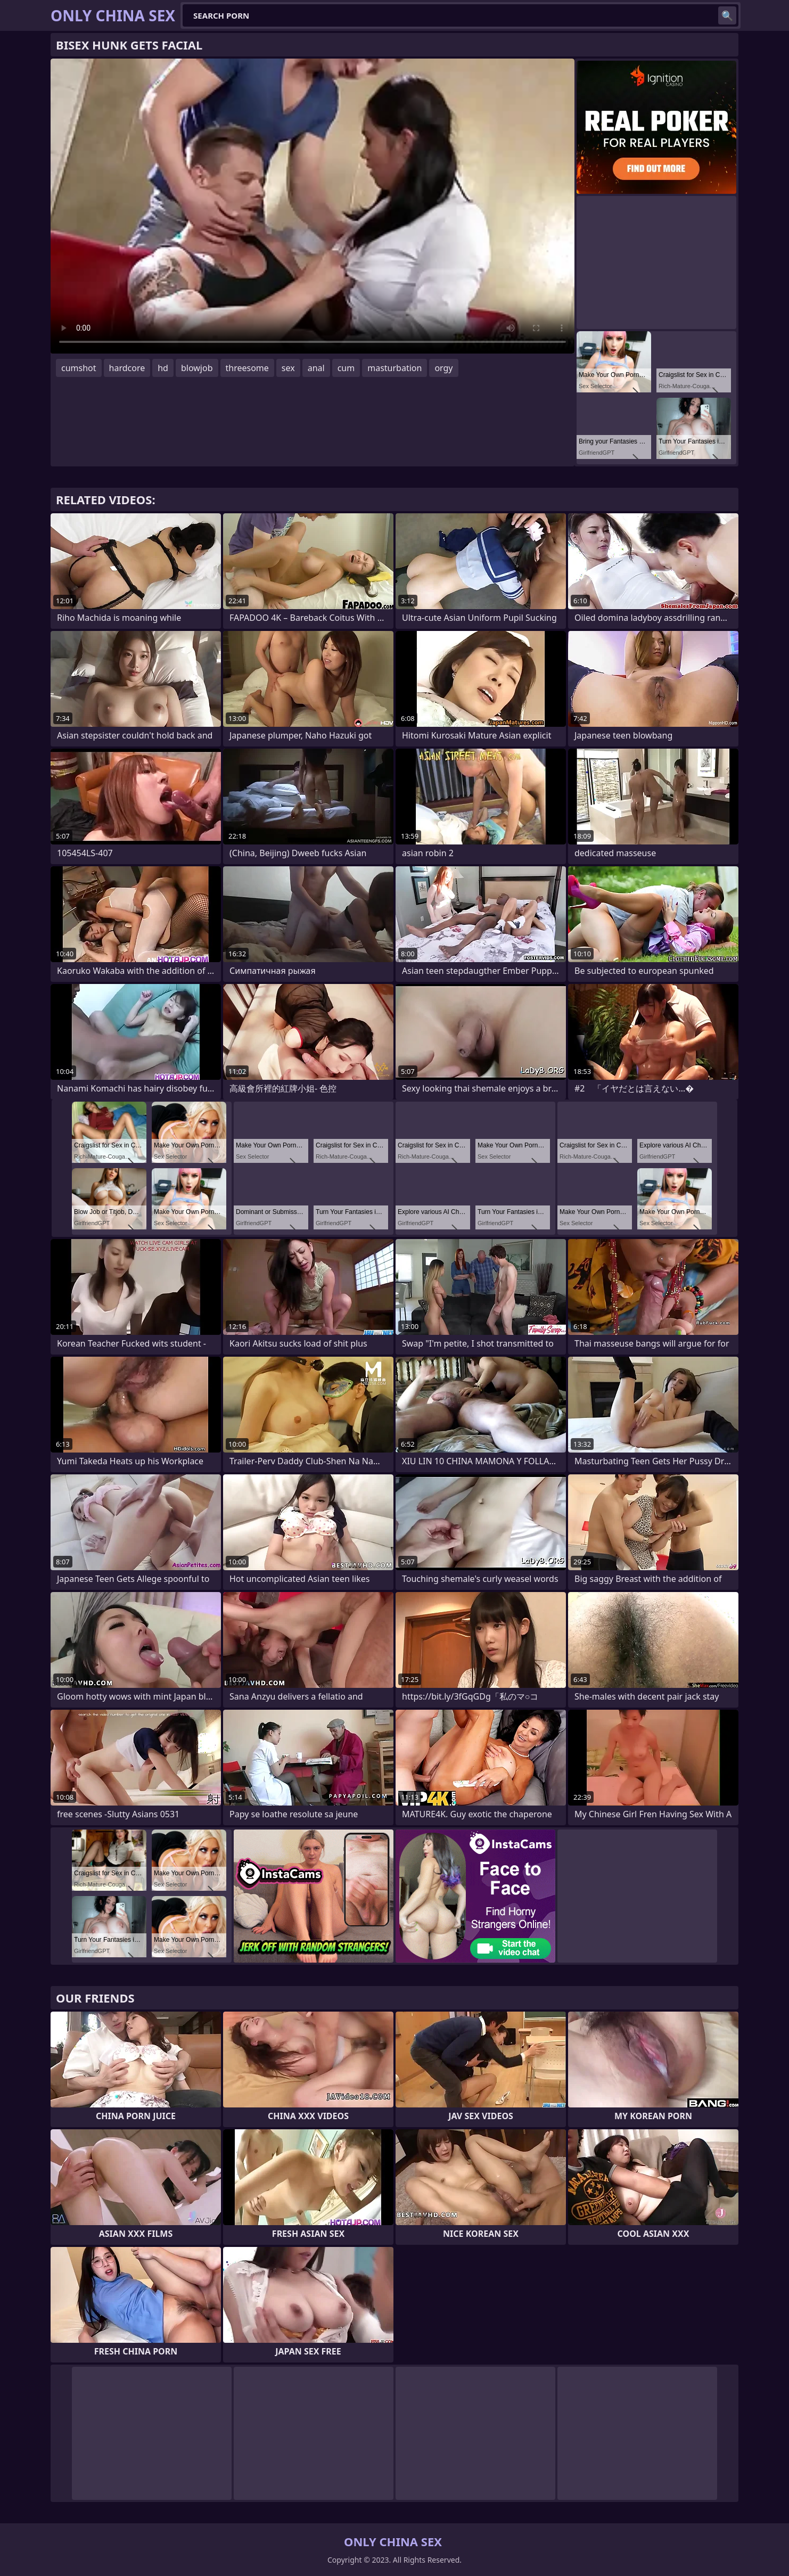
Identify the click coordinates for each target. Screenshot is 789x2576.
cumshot (78, 368)
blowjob (197, 368)
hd (163, 368)
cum (346, 368)
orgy (443, 368)
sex (288, 368)
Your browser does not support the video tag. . (312, 206)
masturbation (394, 368)
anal (316, 368)
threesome (247, 368)
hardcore (127, 368)
